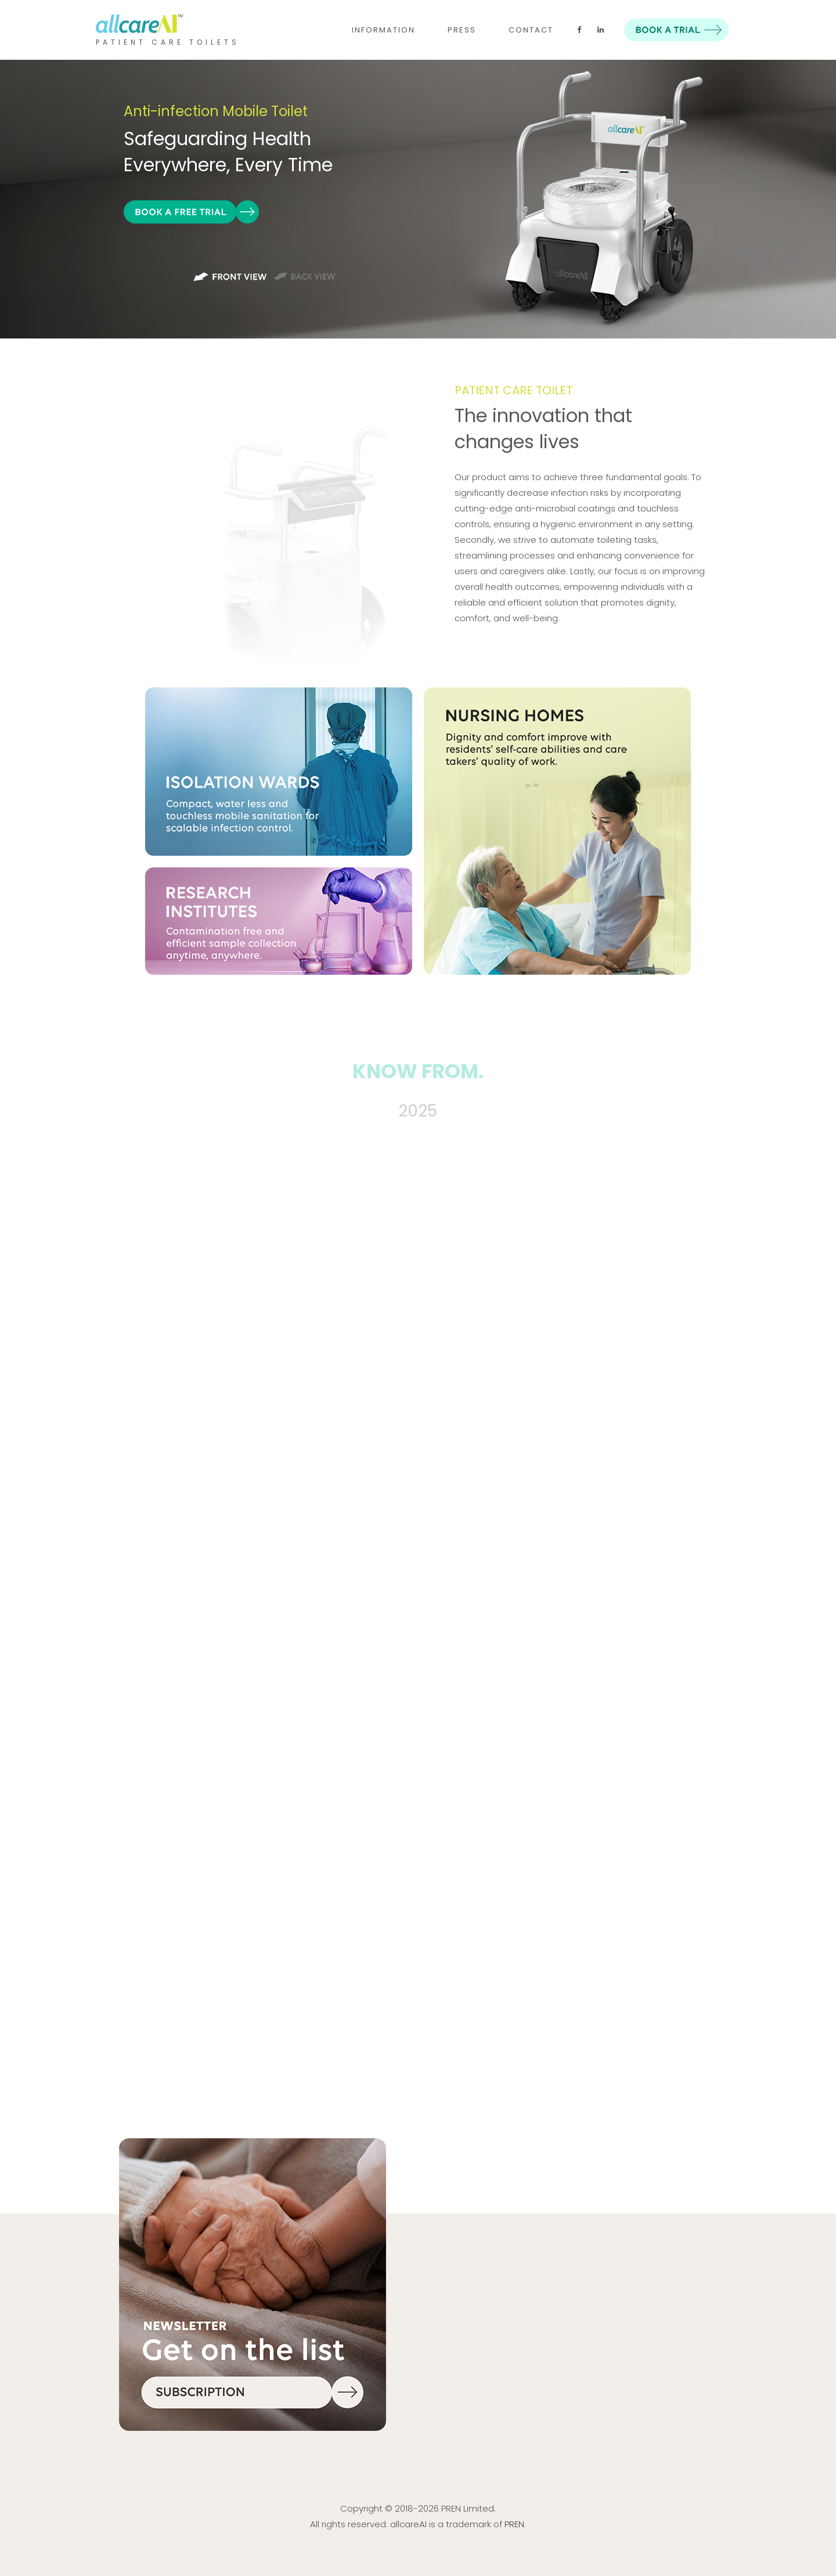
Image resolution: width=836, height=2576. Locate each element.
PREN (514, 2524)
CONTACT (531, 29)
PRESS (462, 29)
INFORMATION (383, 29)
